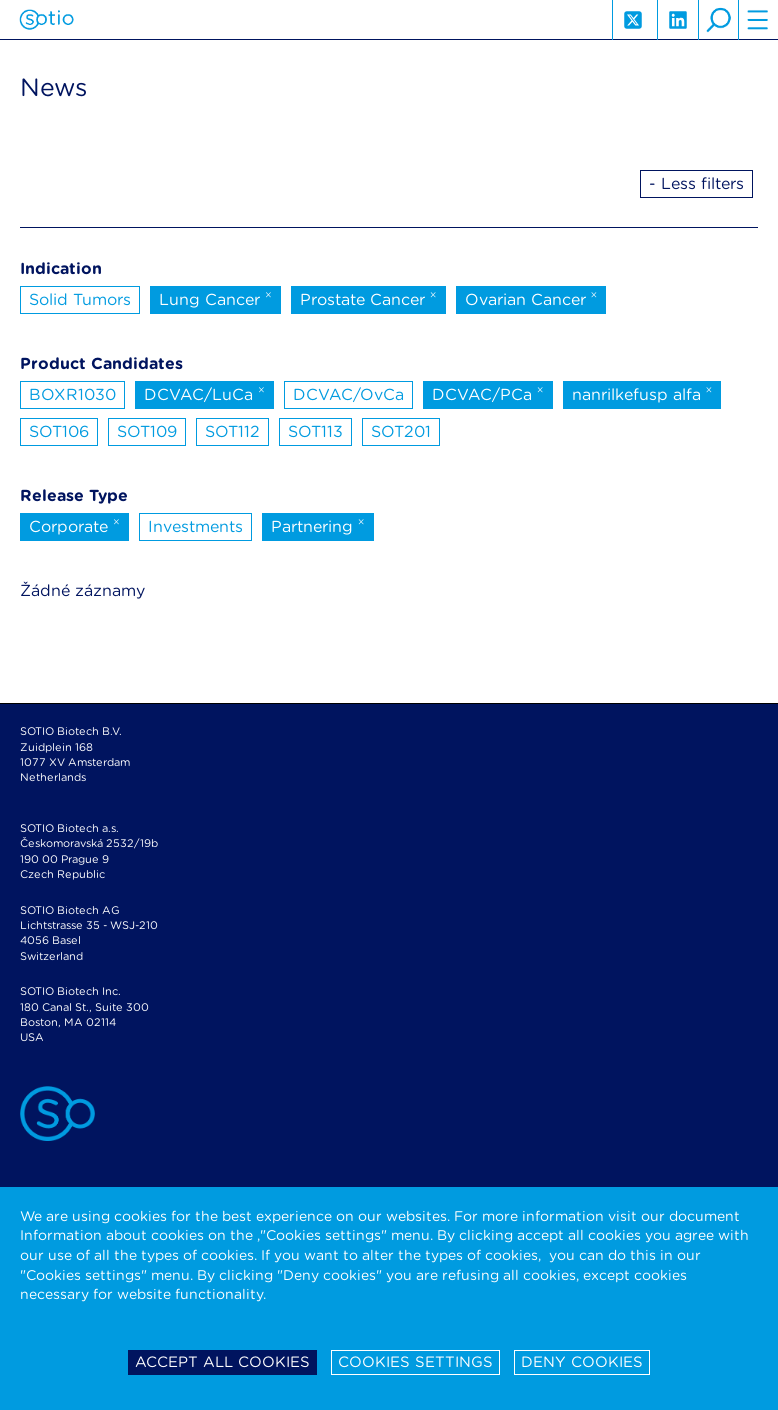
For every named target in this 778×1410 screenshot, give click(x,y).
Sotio (46, 20)
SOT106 (59, 431)
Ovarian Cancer (531, 298)
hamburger (758, 20)
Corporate (74, 525)
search (718, 20)
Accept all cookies (222, 1362)
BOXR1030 (72, 394)
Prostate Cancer (368, 298)
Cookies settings (415, 1362)
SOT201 (401, 431)
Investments (195, 526)
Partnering (318, 525)
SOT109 (147, 431)
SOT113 (315, 431)
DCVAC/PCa (488, 393)
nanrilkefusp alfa (642, 393)
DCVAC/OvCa (348, 394)
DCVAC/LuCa (204, 393)
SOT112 (232, 431)
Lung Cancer (215, 298)
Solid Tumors (80, 299)
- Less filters (696, 183)
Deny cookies (582, 1362)
